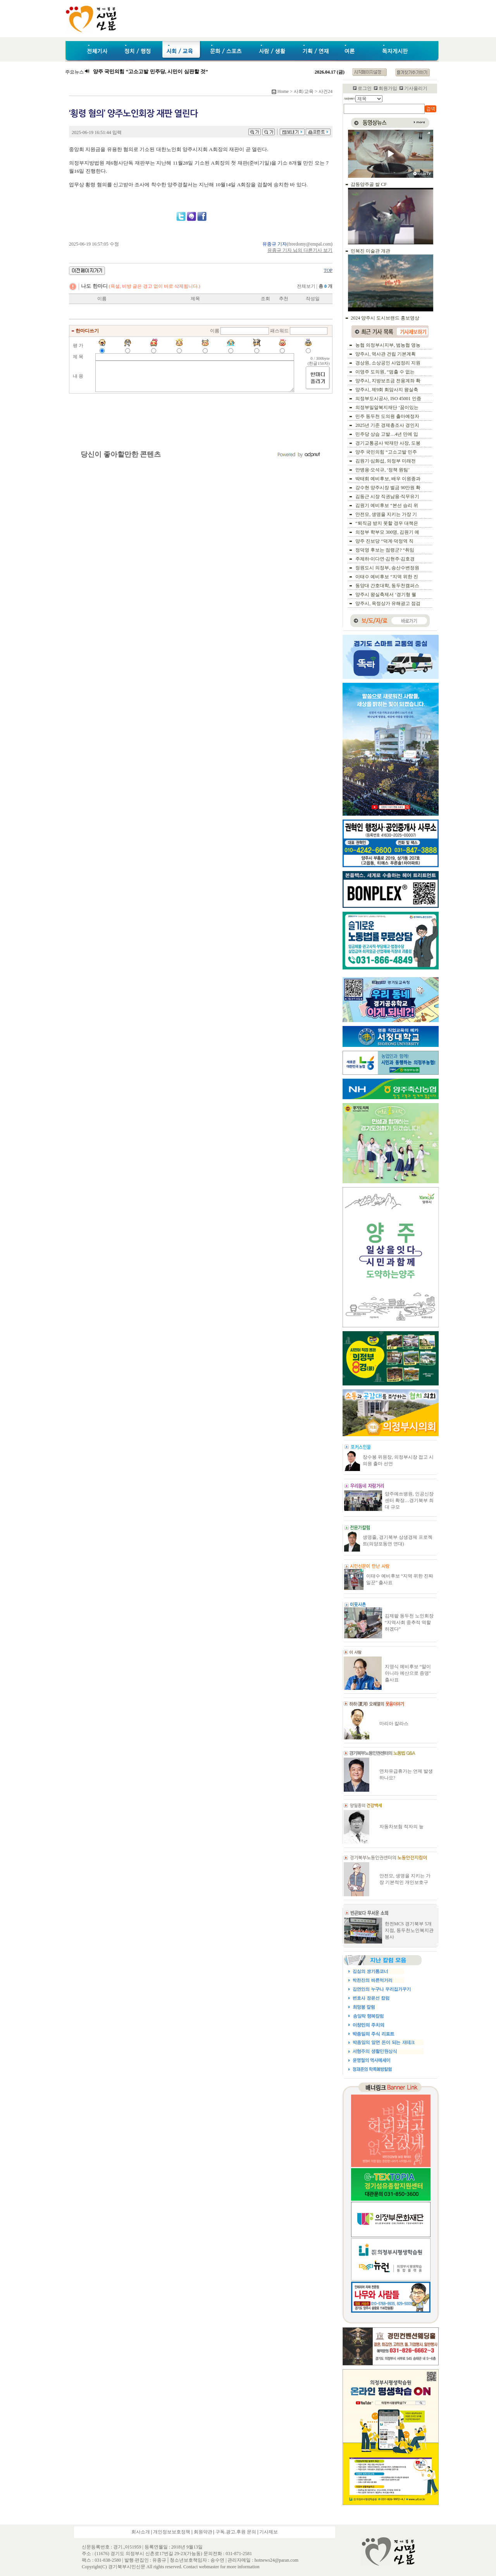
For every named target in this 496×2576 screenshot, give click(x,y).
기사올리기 (415, 88)
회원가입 (388, 88)
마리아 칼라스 (393, 1723)
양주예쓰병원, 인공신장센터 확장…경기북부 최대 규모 (409, 1500)
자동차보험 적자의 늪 (401, 1826)
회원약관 (203, 2532)
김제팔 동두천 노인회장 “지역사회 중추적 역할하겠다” (409, 1622)
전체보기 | (314, 286)
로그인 (365, 88)
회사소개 (140, 2532)
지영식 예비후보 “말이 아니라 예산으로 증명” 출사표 (408, 1673)
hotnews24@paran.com (276, 2560)
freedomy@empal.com (309, 244)
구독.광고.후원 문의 (235, 2532)
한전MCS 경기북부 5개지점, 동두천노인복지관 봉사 (409, 1930)
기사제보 (268, 2532)
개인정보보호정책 (171, 2532)
